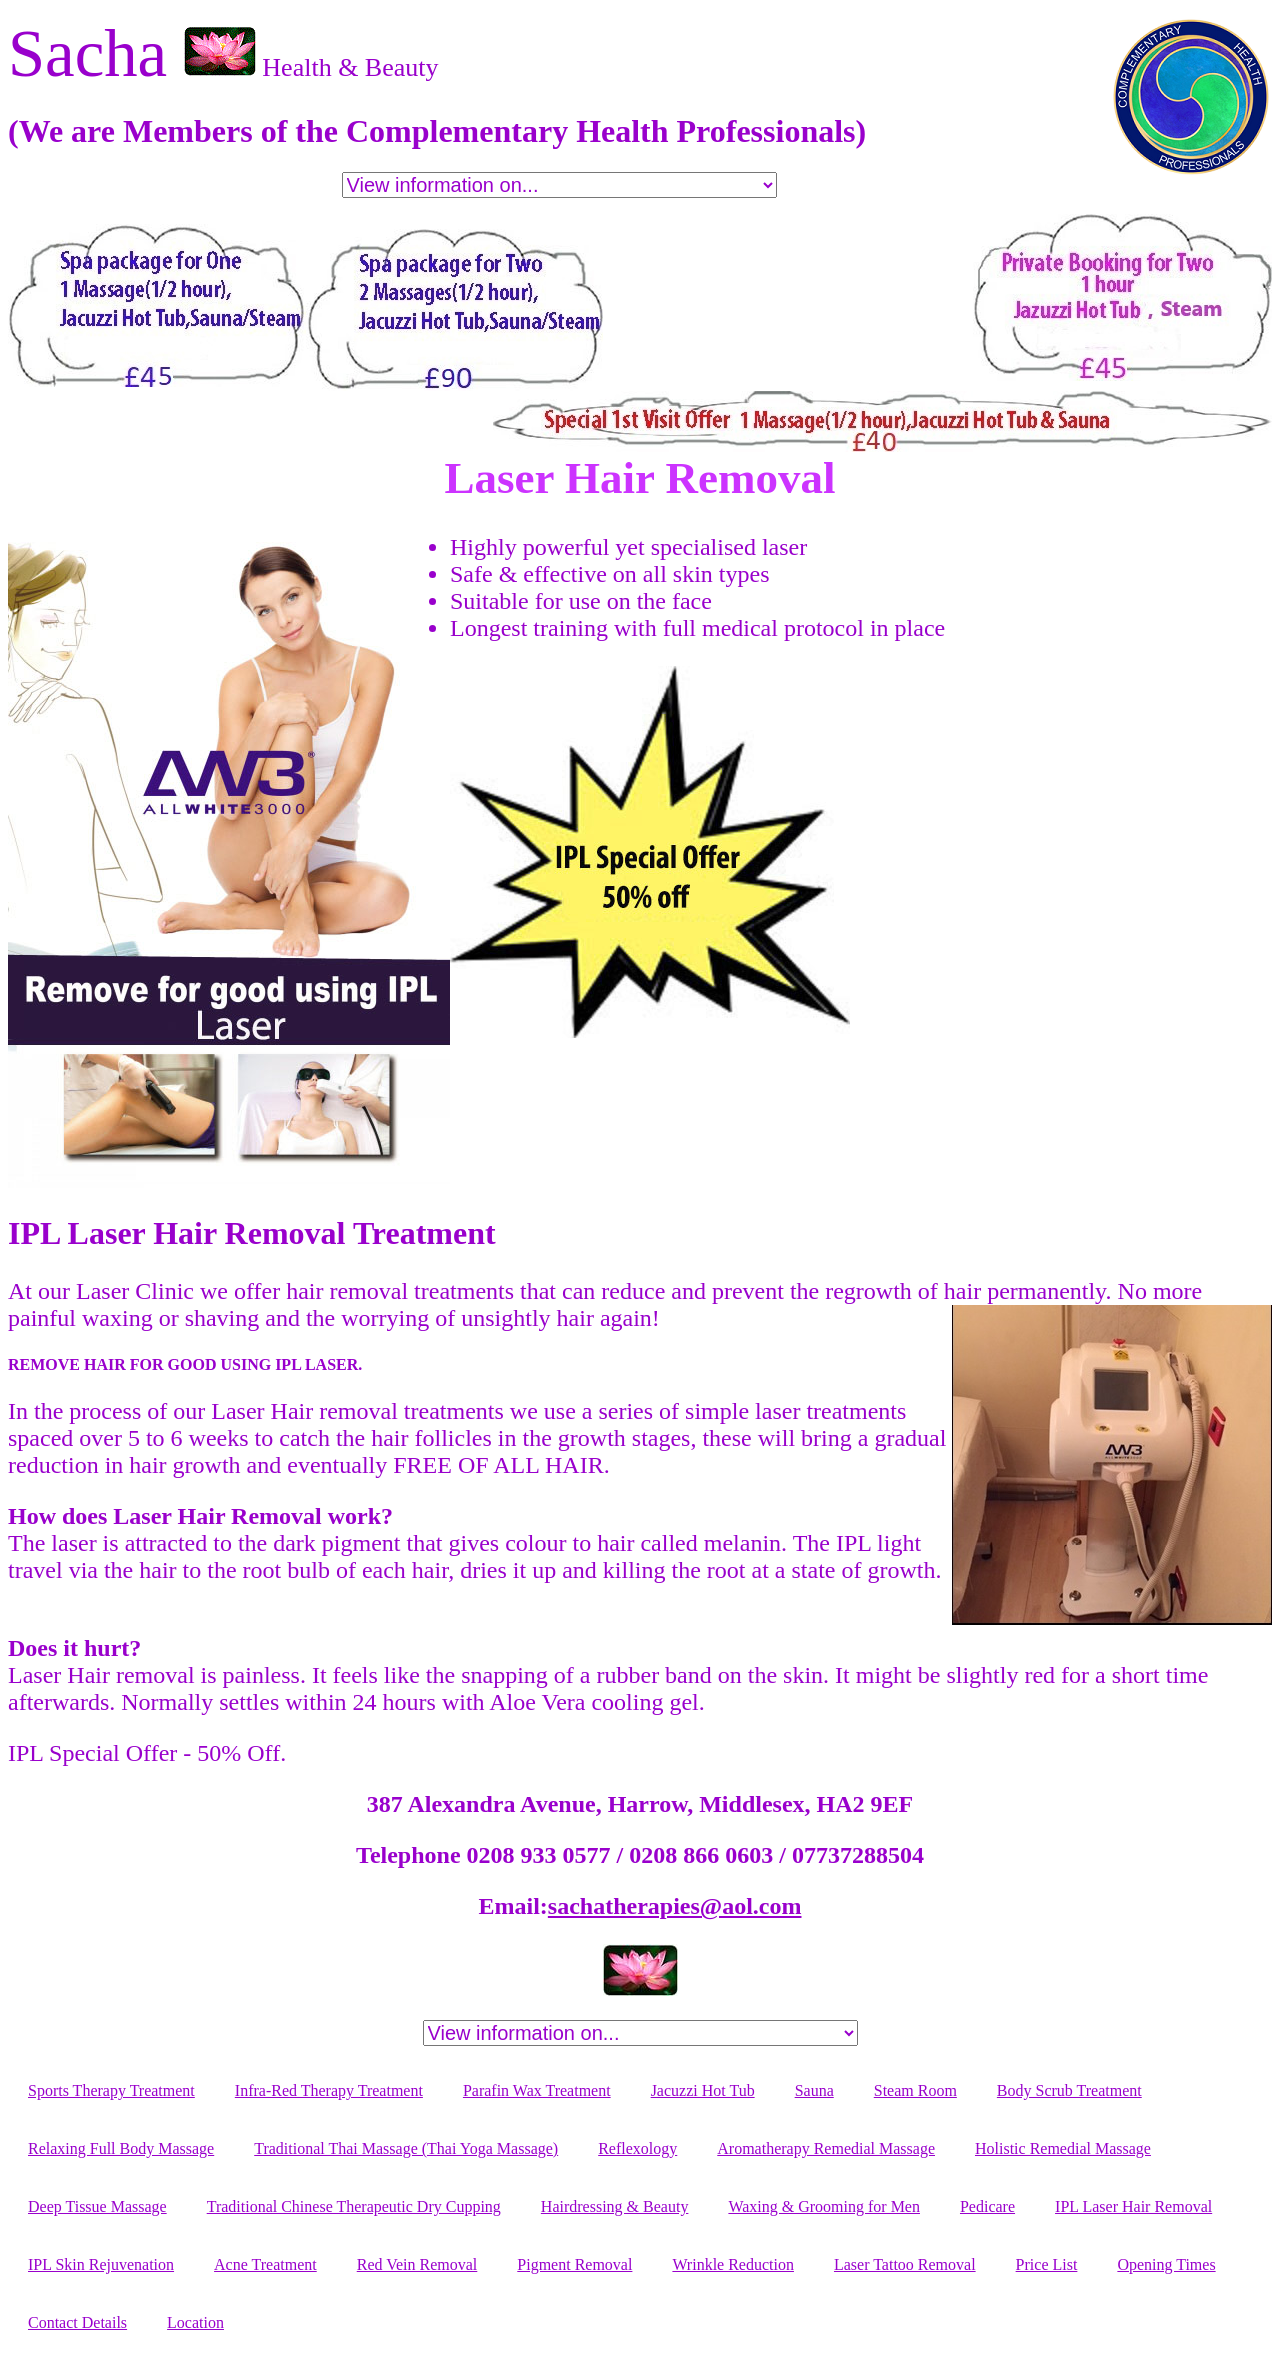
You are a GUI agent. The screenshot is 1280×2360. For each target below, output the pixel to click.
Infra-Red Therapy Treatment (329, 2090)
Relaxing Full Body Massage (121, 2148)
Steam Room (915, 2090)
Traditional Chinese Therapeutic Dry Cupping (354, 2206)
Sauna (814, 2090)
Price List (1047, 2264)
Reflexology (637, 2148)
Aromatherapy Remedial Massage (826, 2148)
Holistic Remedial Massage (1063, 2148)
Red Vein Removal (417, 2264)
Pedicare (987, 2206)
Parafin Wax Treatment (537, 2090)
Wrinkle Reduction (733, 2264)
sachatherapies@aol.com (675, 1906)
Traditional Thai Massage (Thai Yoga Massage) (406, 2148)
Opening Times (1166, 2264)
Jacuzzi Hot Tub (703, 2090)
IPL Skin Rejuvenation (101, 2264)
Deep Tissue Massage (97, 2206)
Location (195, 2322)
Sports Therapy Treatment (111, 2090)
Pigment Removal (574, 2264)
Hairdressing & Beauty (615, 2206)
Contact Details (77, 2322)
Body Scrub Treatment (1069, 2090)
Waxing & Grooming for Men (824, 2206)
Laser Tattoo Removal (905, 2264)
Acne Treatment (265, 2264)
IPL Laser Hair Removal (1133, 2206)
